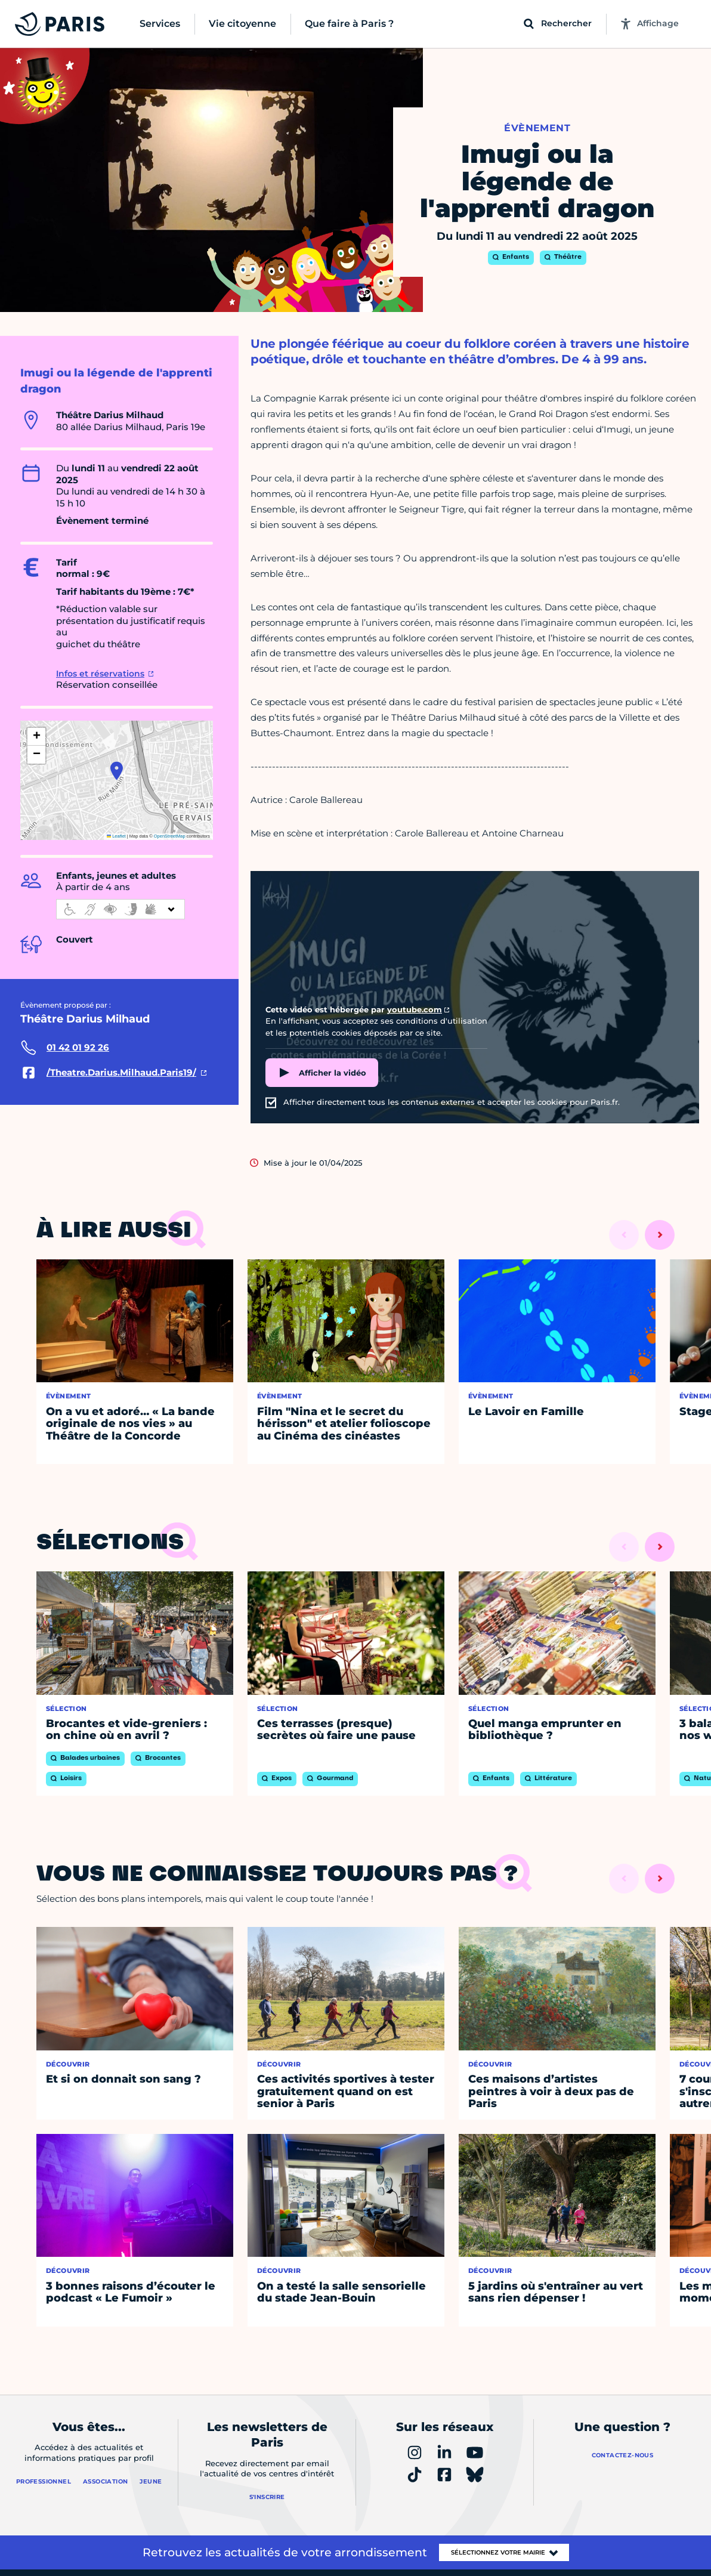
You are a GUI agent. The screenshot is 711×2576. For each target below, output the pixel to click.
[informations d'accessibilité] (120, 909)
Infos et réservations (100, 673)
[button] (116, 770)
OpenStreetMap (170, 836)
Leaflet (116, 836)
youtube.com (414, 1009)
